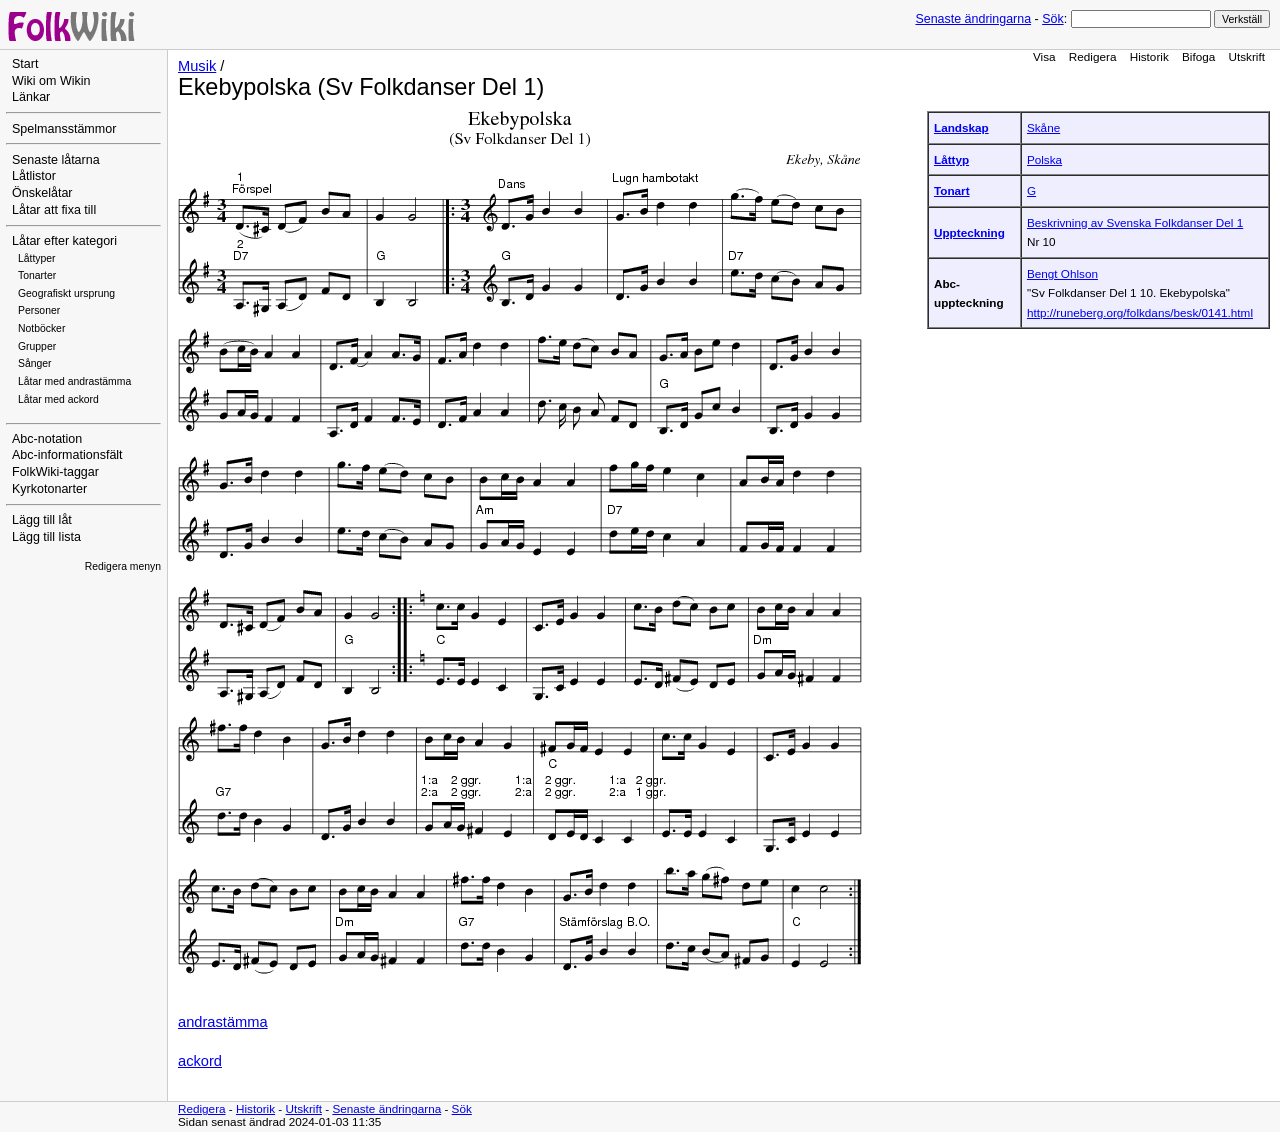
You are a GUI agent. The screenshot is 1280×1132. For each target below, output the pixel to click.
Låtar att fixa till (54, 210)
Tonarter (37, 275)
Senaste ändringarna (973, 19)
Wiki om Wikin (51, 81)
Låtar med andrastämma (74, 381)
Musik (197, 66)
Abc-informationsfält (67, 455)
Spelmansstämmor (64, 129)
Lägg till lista (46, 537)
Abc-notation (47, 439)
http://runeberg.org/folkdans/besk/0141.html (1140, 312)
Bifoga (1198, 56)
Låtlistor (34, 176)
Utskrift (1247, 56)
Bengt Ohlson (1062, 273)
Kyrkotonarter (49, 489)
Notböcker (41, 328)
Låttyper (37, 258)
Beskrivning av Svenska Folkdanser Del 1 (1135, 222)
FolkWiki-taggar (55, 472)
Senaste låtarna (56, 160)
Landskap (961, 127)
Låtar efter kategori (64, 241)
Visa (1044, 56)
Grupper (37, 346)
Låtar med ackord (58, 399)
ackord (200, 1061)
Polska (1044, 159)
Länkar (31, 97)
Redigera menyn (123, 566)
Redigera (1093, 56)
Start (25, 64)
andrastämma (223, 1022)
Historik (1149, 56)
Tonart (952, 190)
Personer (39, 310)
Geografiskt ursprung (66, 293)
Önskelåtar (42, 193)
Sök (1052, 19)
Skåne (1043, 127)
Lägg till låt (42, 520)
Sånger (35, 363)
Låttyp (951, 159)
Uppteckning (969, 232)
